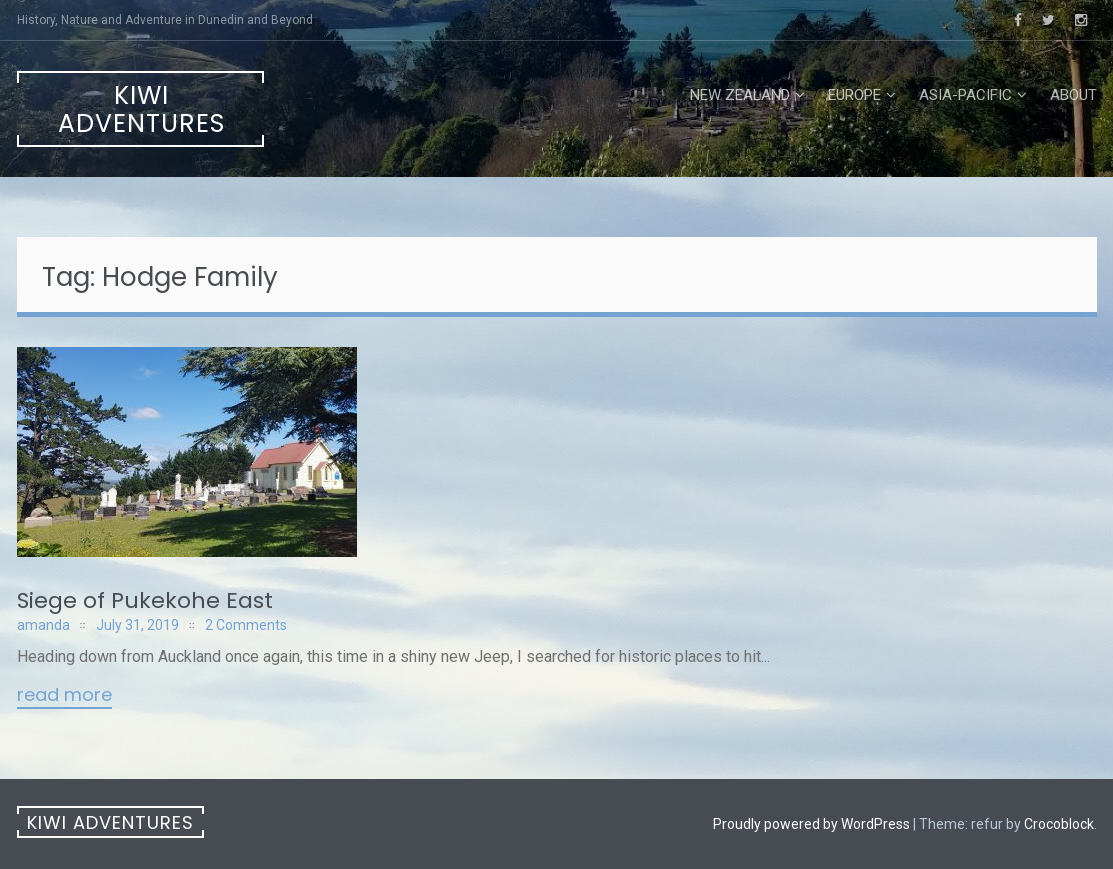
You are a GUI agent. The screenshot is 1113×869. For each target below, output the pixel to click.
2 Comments (246, 625)
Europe (854, 95)
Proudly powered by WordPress (811, 824)
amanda (43, 625)
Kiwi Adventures (141, 109)
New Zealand (740, 95)
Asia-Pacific (965, 95)
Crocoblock (1059, 824)
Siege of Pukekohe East (145, 600)
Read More (64, 696)
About (1073, 95)
